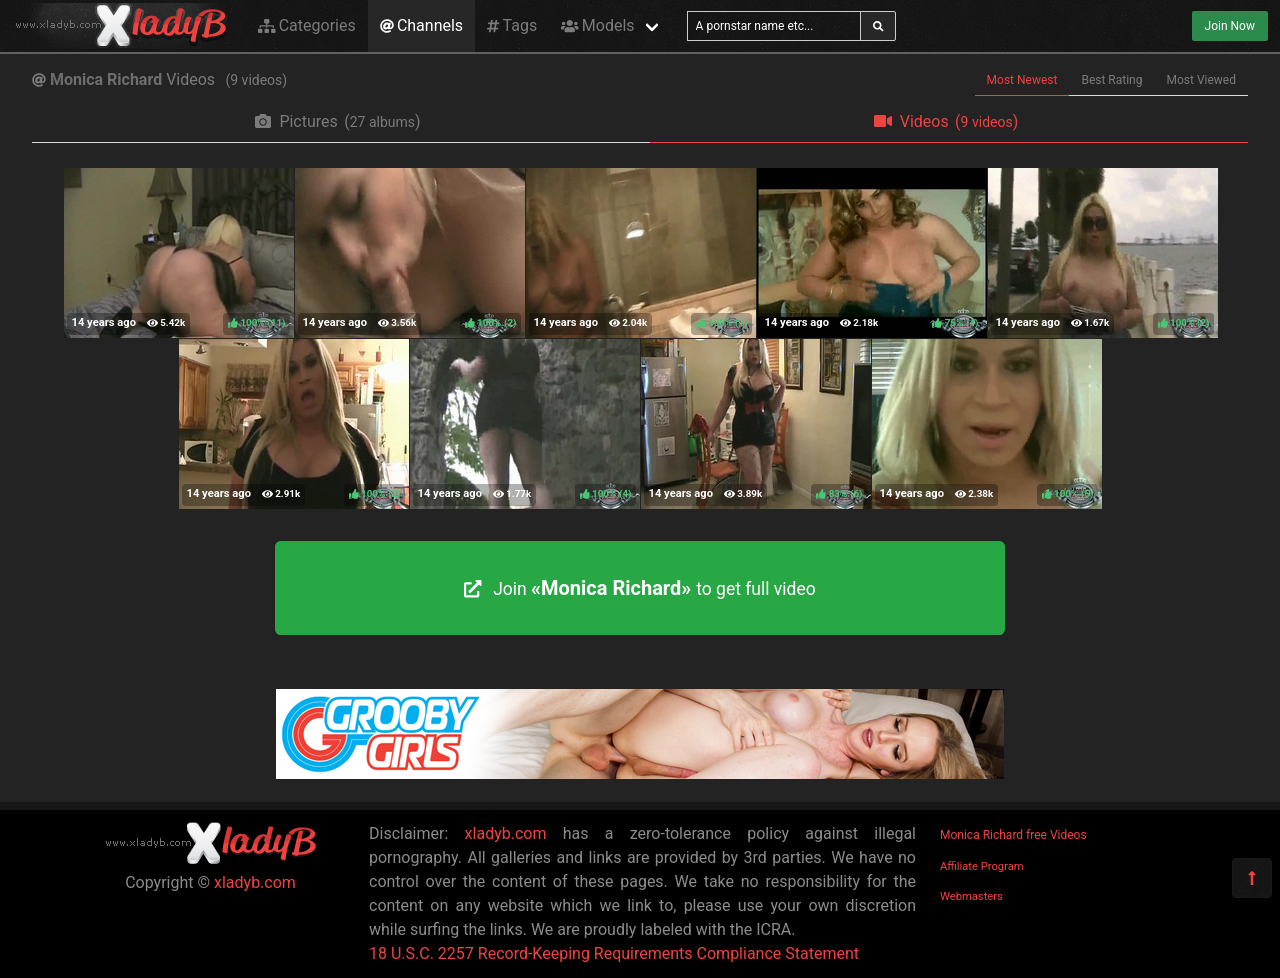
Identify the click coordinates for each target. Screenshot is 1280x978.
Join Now (1230, 26)
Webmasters (971, 896)
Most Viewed (1202, 80)
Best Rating (1111, 80)
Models (597, 25)
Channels (421, 25)
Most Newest (1022, 80)
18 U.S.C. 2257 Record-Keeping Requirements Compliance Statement (614, 953)
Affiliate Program (982, 866)
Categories (307, 25)
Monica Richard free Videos (1013, 835)
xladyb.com (255, 882)
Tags (512, 25)
